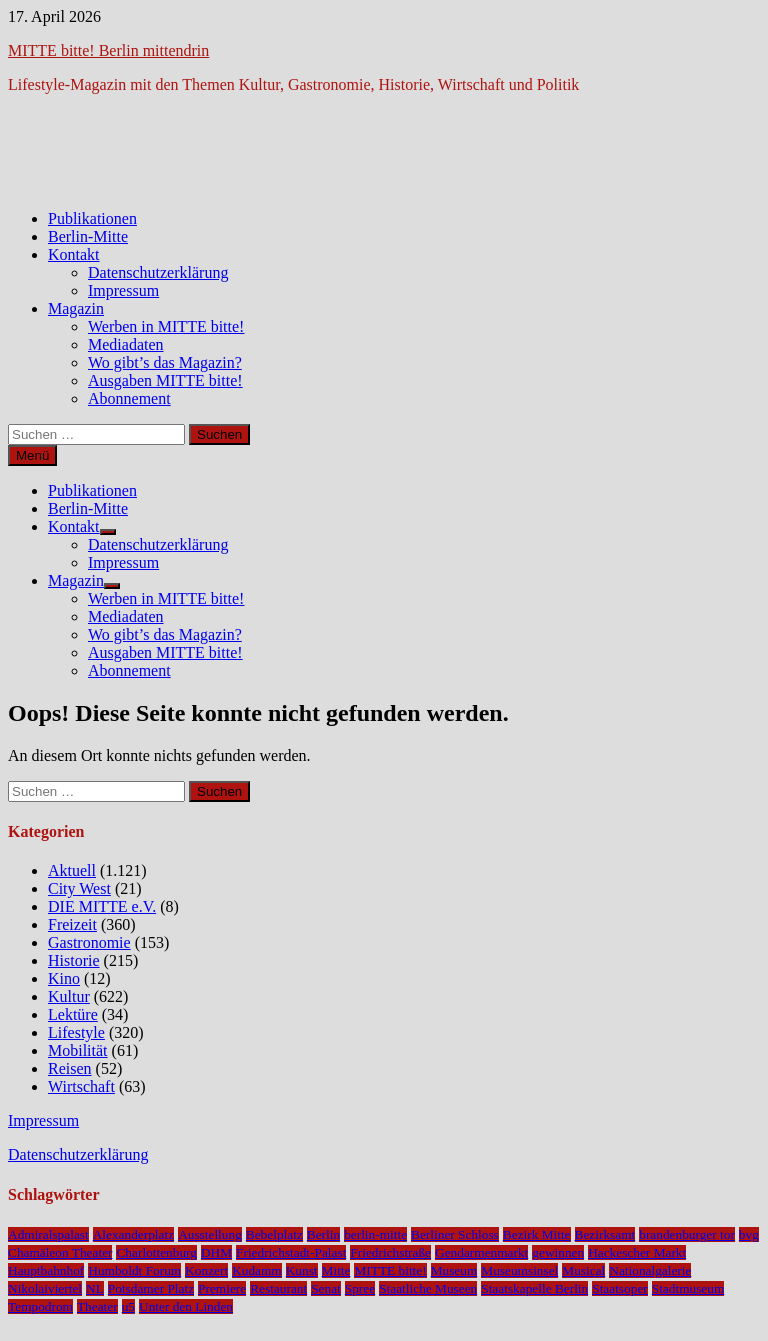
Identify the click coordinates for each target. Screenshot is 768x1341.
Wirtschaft (81, 1086)
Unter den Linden (186, 1306)
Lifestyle (76, 1032)
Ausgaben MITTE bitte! (165, 380)
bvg (749, 1234)
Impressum (123, 290)
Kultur (69, 996)
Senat (326, 1288)
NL (95, 1288)
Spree (360, 1288)
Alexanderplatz (133, 1234)
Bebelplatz (274, 1234)
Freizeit (72, 924)
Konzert (206, 1270)
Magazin (76, 308)
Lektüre (73, 1014)
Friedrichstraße (390, 1252)
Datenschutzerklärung (158, 272)
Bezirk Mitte (537, 1234)
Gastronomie (89, 942)
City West (79, 888)
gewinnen (558, 1252)
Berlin (323, 1234)
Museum (454, 1270)
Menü (32, 455)
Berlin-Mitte (88, 236)
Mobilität (78, 1050)
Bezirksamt (605, 1234)
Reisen (70, 1068)
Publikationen (92, 218)
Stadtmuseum (688, 1288)
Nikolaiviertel (45, 1288)
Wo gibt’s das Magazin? (165, 362)
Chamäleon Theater (60, 1252)
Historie (74, 960)
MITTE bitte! (390, 1270)
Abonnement (129, 398)
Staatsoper (620, 1288)
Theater (97, 1306)
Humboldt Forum (134, 1270)
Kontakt (74, 254)
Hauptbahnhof (46, 1270)
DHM (216, 1252)
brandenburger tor (687, 1234)
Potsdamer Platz (151, 1288)
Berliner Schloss (455, 1234)
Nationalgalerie (650, 1270)
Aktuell (72, 870)
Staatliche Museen (428, 1288)
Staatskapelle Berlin (534, 1288)
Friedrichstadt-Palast (291, 1252)
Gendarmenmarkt (481, 1252)
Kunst (302, 1270)
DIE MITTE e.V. (102, 906)
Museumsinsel (519, 1270)
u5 (128, 1306)
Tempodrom (40, 1306)
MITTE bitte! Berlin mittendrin (108, 50)
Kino (64, 978)
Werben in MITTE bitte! (166, 326)
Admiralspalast (48, 1234)
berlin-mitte (375, 1234)
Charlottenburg (156, 1252)
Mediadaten (126, 344)
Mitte (336, 1270)
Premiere (222, 1288)
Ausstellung (210, 1234)
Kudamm (257, 1270)
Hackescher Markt (637, 1252)
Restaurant (278, 1288)
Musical (583, 1270)
